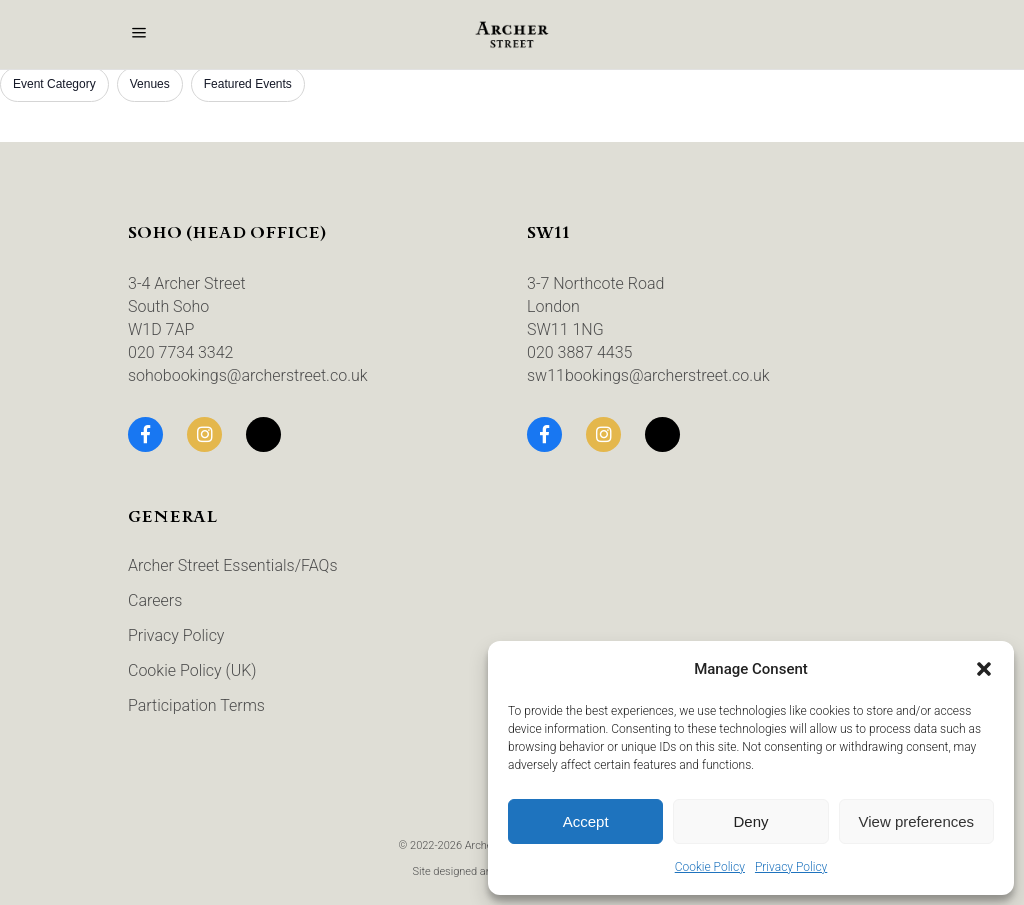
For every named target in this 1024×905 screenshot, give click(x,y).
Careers (155, 600)
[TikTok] (263, 434)
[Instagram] (204, 434)
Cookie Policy (710, 867)
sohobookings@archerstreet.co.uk (248, 375)
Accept (586, 821)
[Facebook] (145, 434)
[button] (984, 669)
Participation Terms (196, 705)
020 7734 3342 (180, 352)
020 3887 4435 (579, 352)
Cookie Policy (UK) (192, 670)
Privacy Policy (791, 867)
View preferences (917, 821)
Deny (750, 821)
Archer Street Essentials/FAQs (233, 565)
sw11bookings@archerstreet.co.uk (648, 375)
